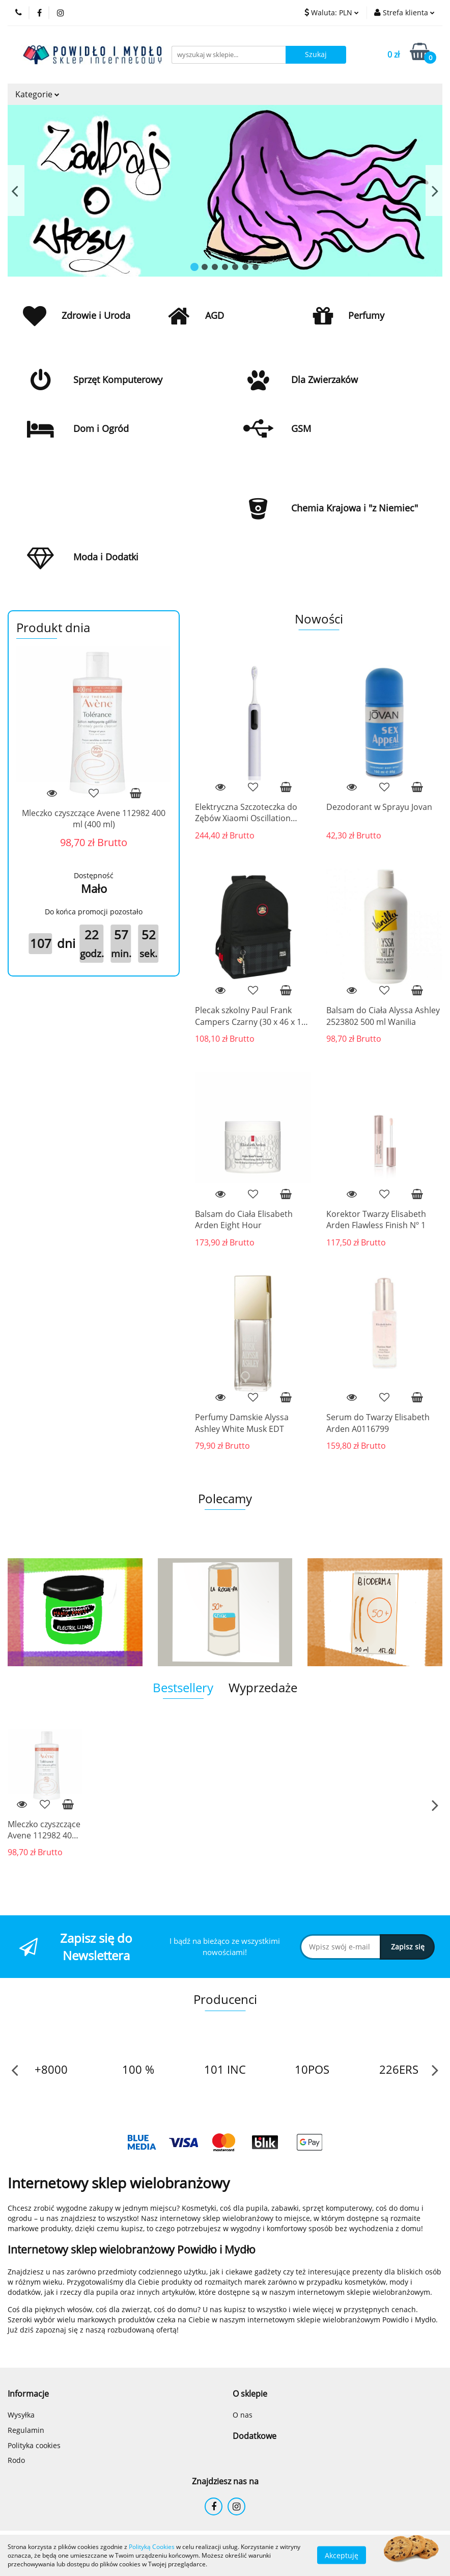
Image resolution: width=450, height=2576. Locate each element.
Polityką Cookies (152, 2546)
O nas (242, 2415)
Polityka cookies (34, 2445)
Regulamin (26, 2430)
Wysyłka (21, 2415)
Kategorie (37, 94)
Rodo (16, 2460)
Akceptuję (341, 2555)
